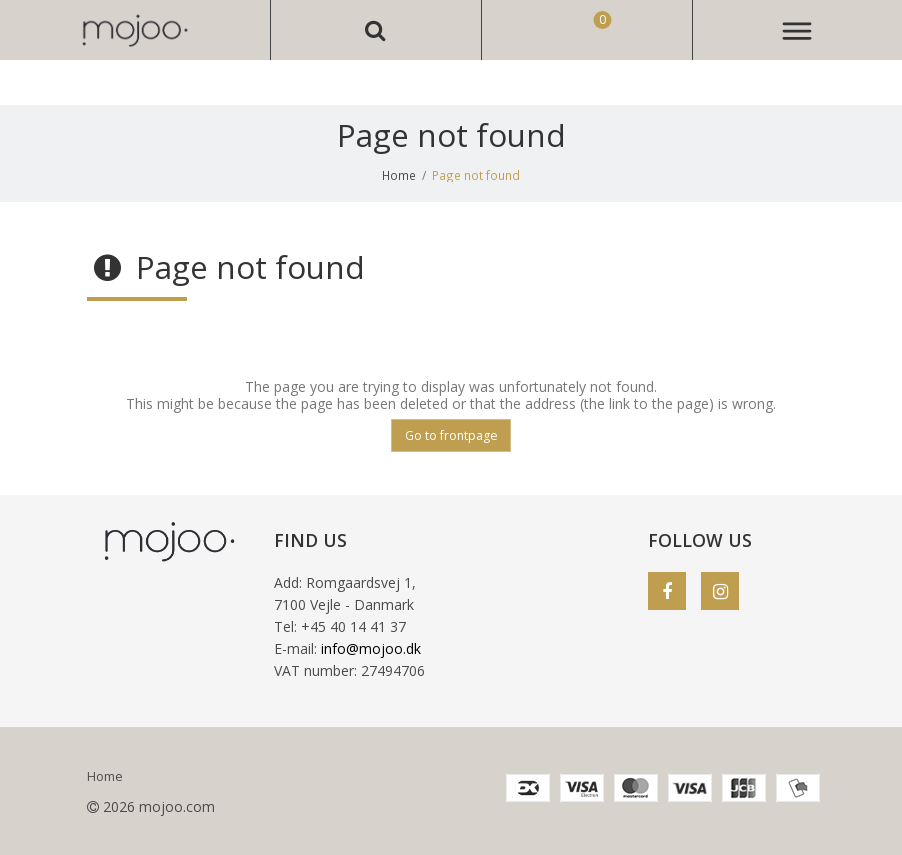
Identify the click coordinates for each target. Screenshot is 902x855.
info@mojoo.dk (371, 648)
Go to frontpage (451, 435)
